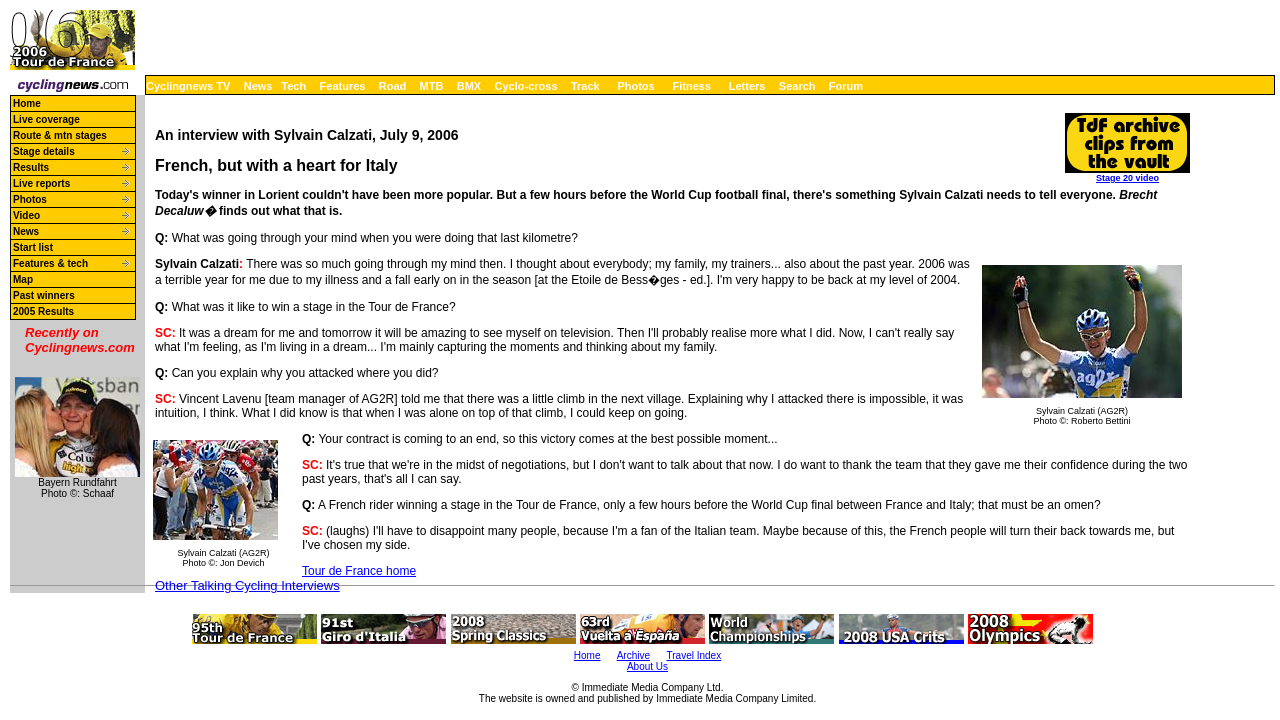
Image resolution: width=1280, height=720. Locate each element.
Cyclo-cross (526, 86)
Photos (635, 86)
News (258, 86)
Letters (747, 86)
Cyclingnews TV (188, 86)
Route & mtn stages (60, 135)
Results (31, 167)
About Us (647, 666)
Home (27, 103)
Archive (633, 655)
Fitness (691, 86)
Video (26, 215)
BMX (469, 86)
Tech (293, 86)
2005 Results (43, 311)
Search (797, 86)
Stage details (44, 151)
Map (23, 279)
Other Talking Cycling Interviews (247, 585)
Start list (33, 247)
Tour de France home (359, 571)
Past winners (44, 295)
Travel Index (694, 655)
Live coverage (46, 119)
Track (585, 86)
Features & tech (50, 263)
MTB (432, 86)
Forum (846, 86)
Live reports (41, 183)
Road (393, 86)
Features (343, 86)
